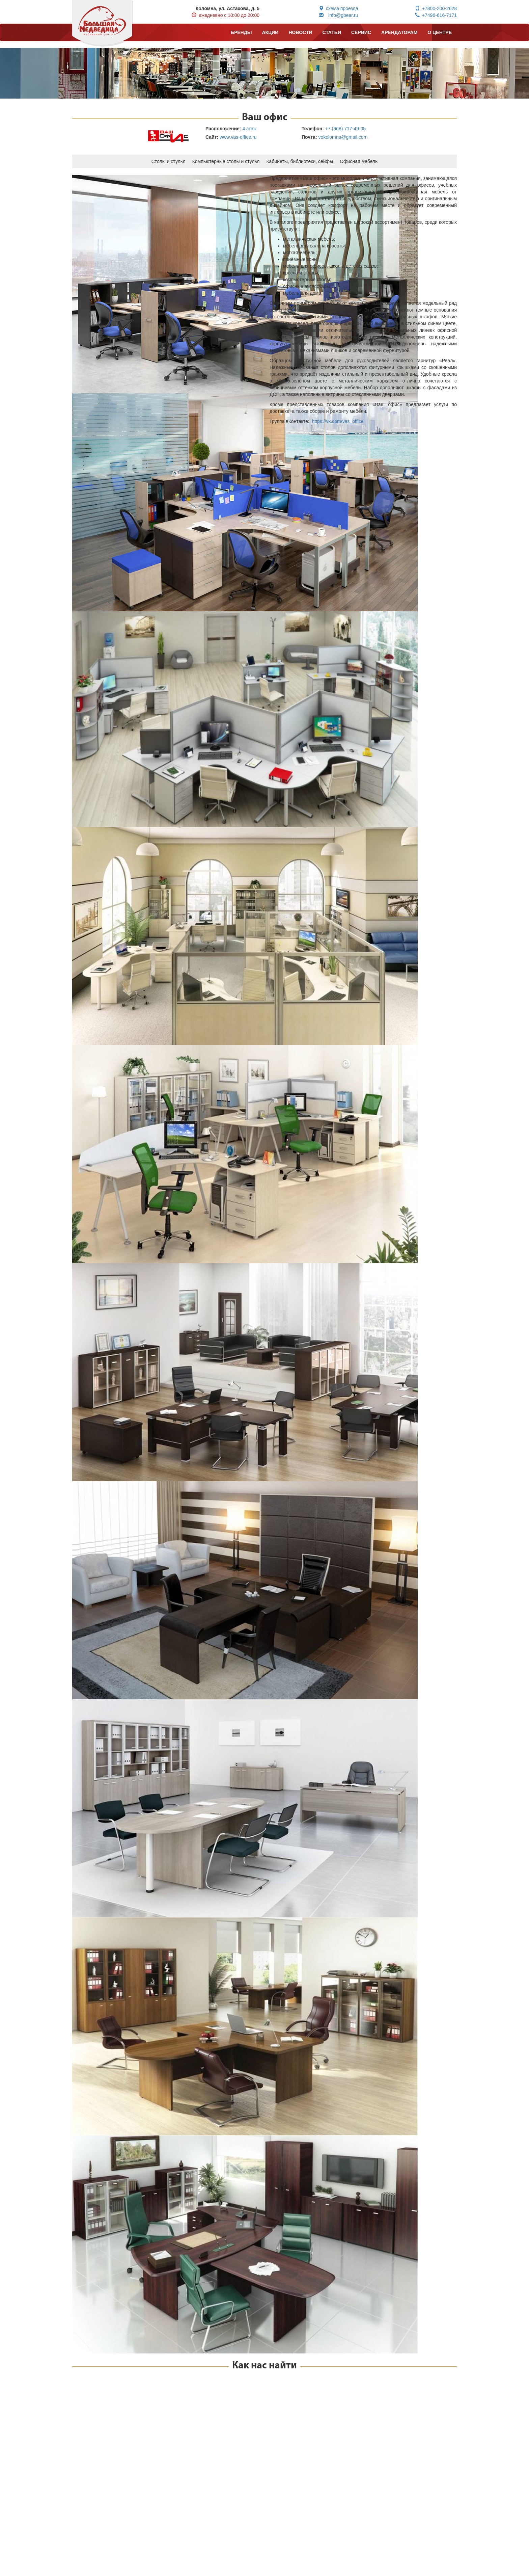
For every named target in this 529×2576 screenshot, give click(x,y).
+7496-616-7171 (436, 15)
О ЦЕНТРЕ (439, 32)
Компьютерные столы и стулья (226, 161)
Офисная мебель (359, 161)
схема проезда (338, 8)
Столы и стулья (168, 161)
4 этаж (249, 128)
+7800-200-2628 (436, 8)
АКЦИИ (270, 32)
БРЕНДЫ (241, 32)
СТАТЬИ (331, 32)
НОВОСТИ (300, 32)
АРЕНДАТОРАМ (399, 32)
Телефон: (313, 128)
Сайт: (211, 137)
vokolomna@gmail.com (343, 137)
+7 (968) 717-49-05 (345, 128)
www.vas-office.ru (238, 137)
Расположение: (223, 128)
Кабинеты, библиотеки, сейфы (299, 161)
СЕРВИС (361, 32)
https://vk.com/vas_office (337, 421)
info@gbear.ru (338, 15)
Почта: (309, 137)
